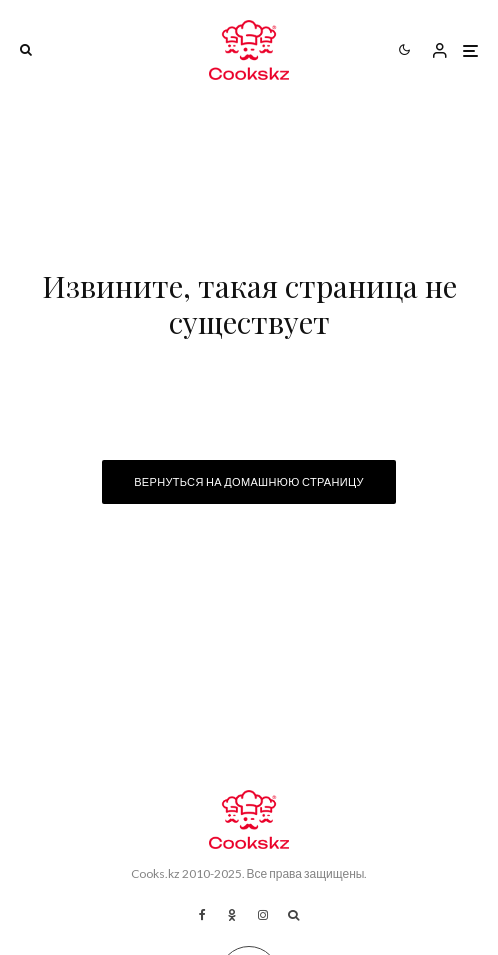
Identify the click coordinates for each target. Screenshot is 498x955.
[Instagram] (263, 915)
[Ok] (232, 915)
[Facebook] (202, 915)
